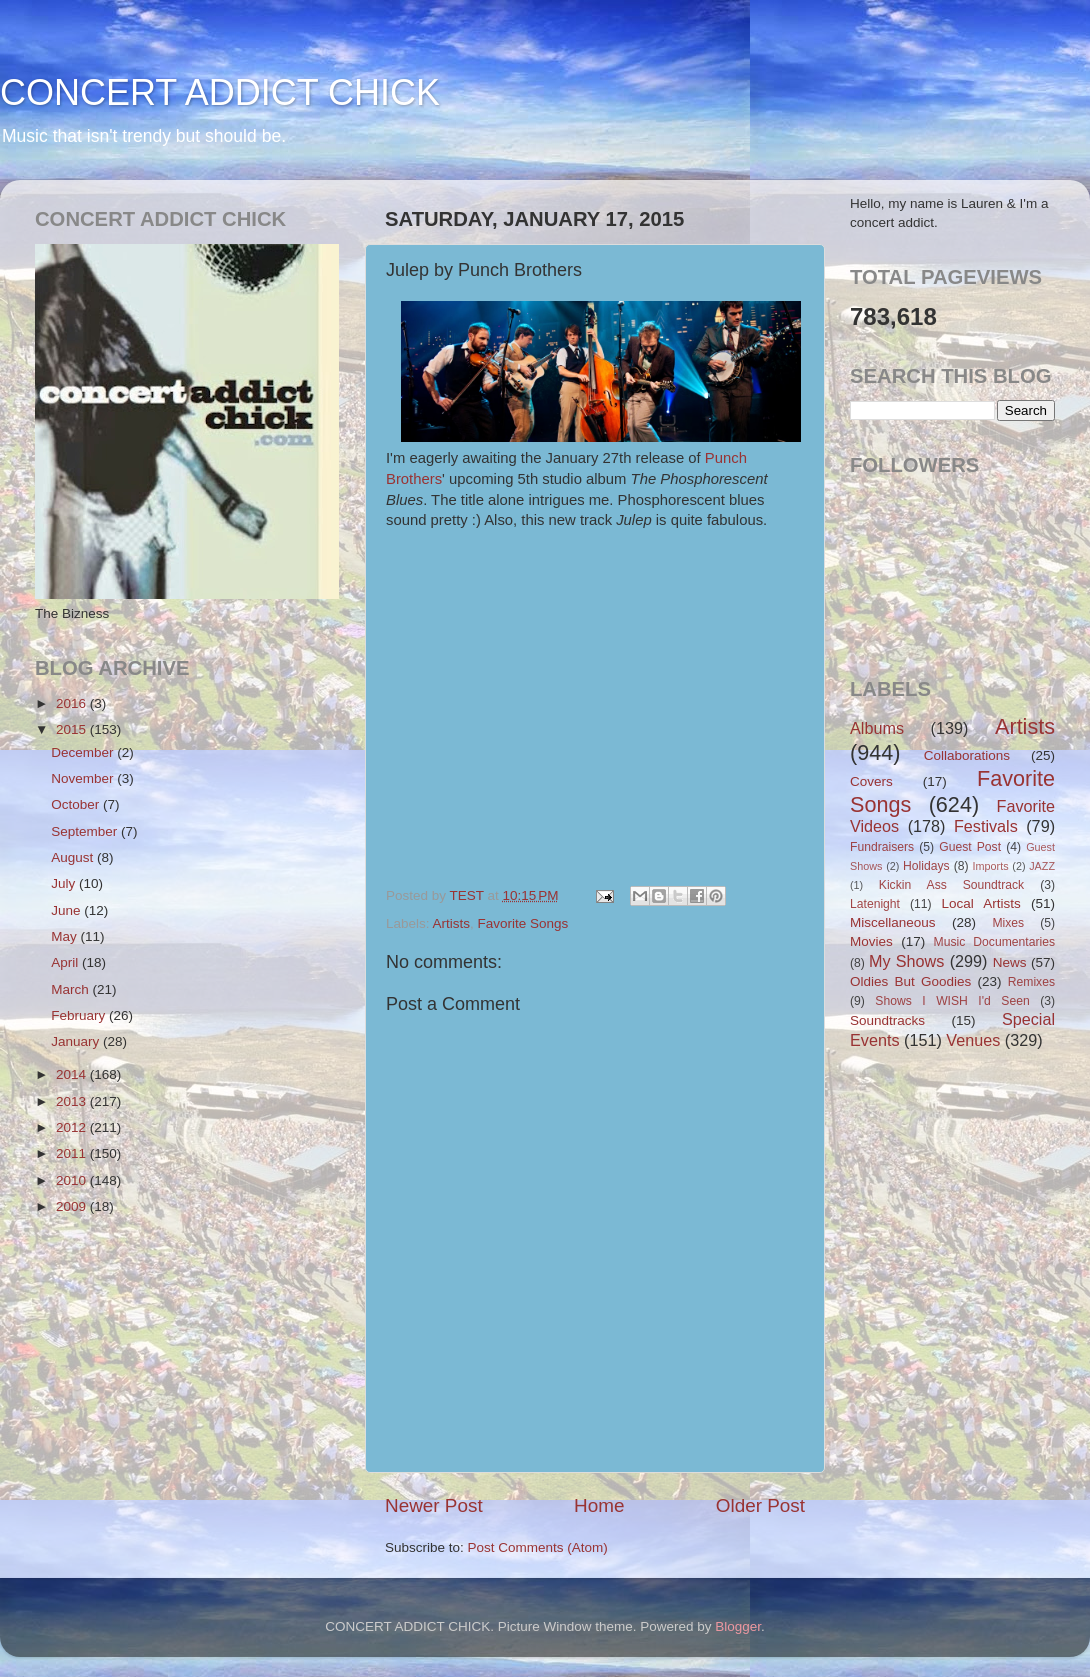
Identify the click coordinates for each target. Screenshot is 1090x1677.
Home (599, 1505)
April (66, 962)
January (77, 1041)
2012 (73, 1127)
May (65, 936)
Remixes (1031, 982)
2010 (73, 1180)
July (65, 883)
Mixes (1008, 923)
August (74, 857)
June (67, 910)
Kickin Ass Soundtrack (951, 885)
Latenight (875, 904)
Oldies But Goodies (910, 981)
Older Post (760, 1505)
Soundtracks (887, 1020)
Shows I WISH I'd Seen (952, 1001)
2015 (73, 729)
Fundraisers (882, 847)
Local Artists (980, 903)
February (80, 1015)
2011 (73, 1153)
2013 (73, 1101)
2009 (73, 1206)
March (71, 989)
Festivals (986, 826)
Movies (871, 941)
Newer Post (434, 1505)
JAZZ (1042, 866)
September (86, 831)
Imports (991, 866)
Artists (452, 923)
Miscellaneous (893, 922)
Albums (877, 728)
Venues (973, 1040)
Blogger (738, 1626)
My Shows (906, 961)
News (1010, 962)
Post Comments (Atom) (538, 1547)
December (84, 752)
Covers (871, 781)
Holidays (926, 866)
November (84, 778)
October (77, 804)
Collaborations (967, 755)
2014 (73, 1074)
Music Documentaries (994, 942)
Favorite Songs (523, 923)
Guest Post (970, 847)
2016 (73, 703)
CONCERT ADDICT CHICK (220, 92)
